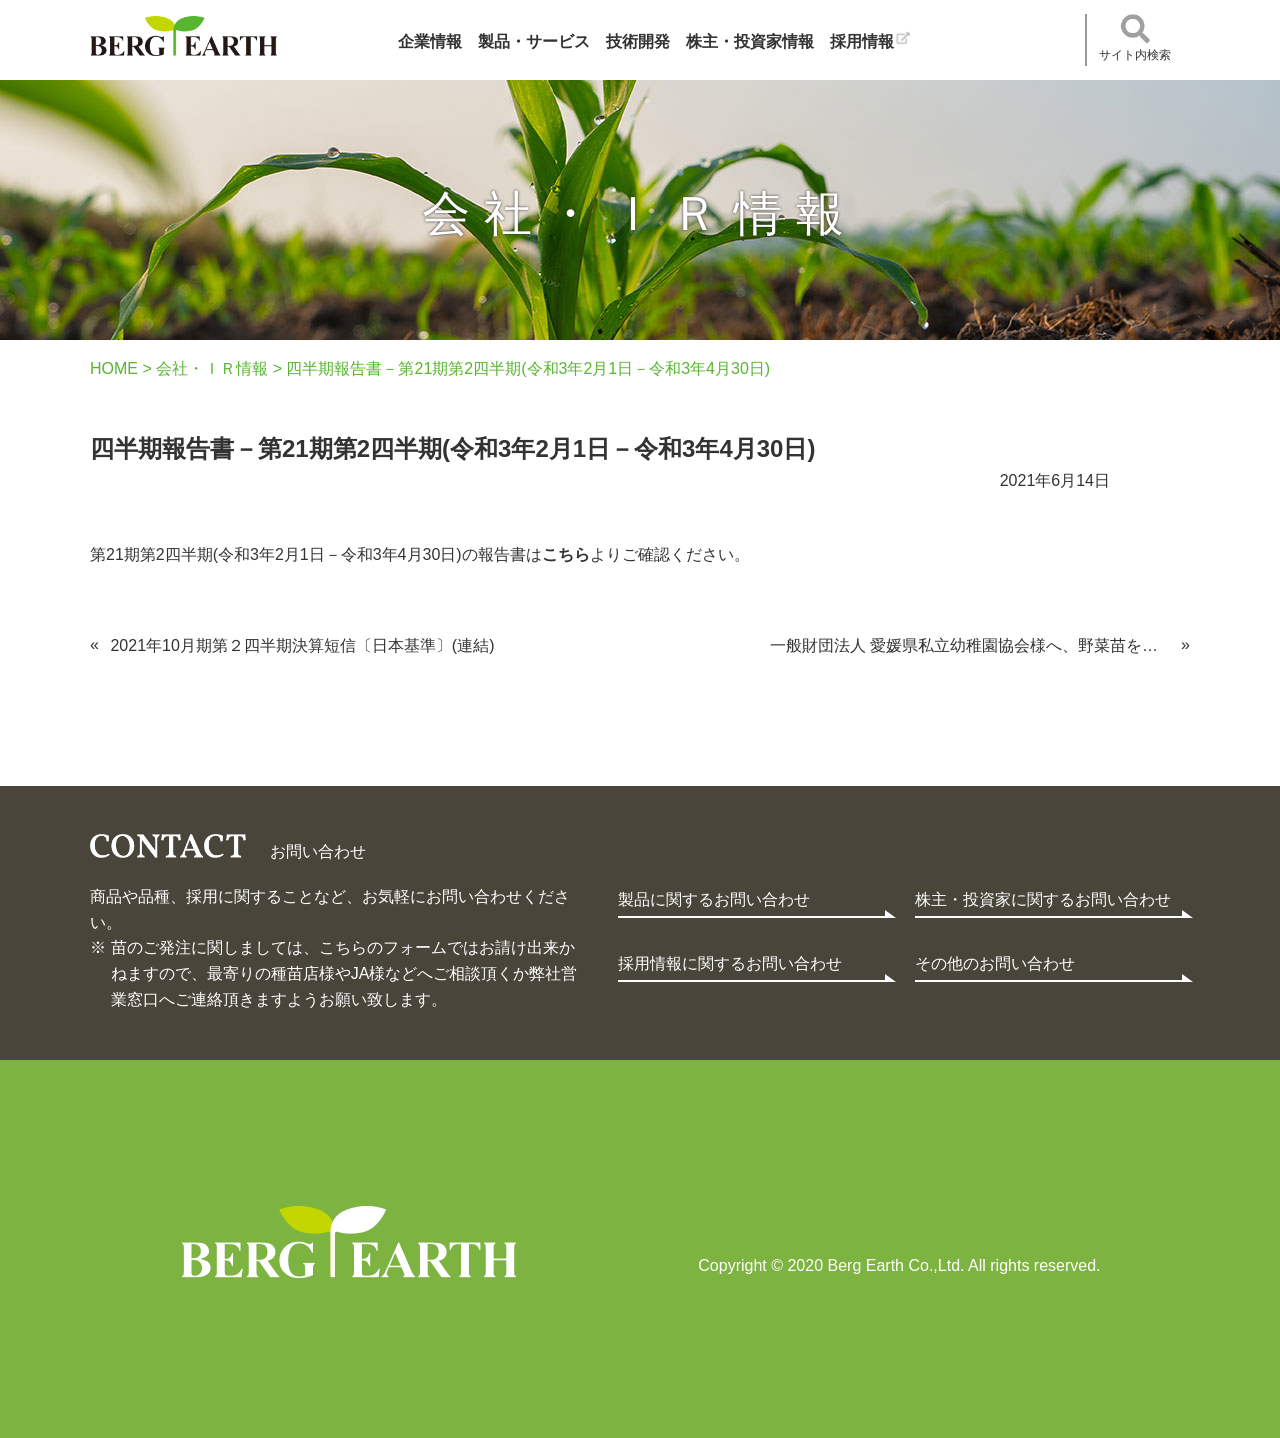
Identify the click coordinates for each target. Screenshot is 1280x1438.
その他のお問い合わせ (995, 963)
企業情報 (430, 41)
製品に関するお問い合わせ (714, 899)
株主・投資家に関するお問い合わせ (1043, 899)
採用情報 (862, 41)
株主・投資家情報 (750, 41)
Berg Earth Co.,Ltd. (349, 1242)
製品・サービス (534, 41)
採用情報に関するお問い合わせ (730, 963)
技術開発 (638, 41)
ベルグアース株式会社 (183, 36)
